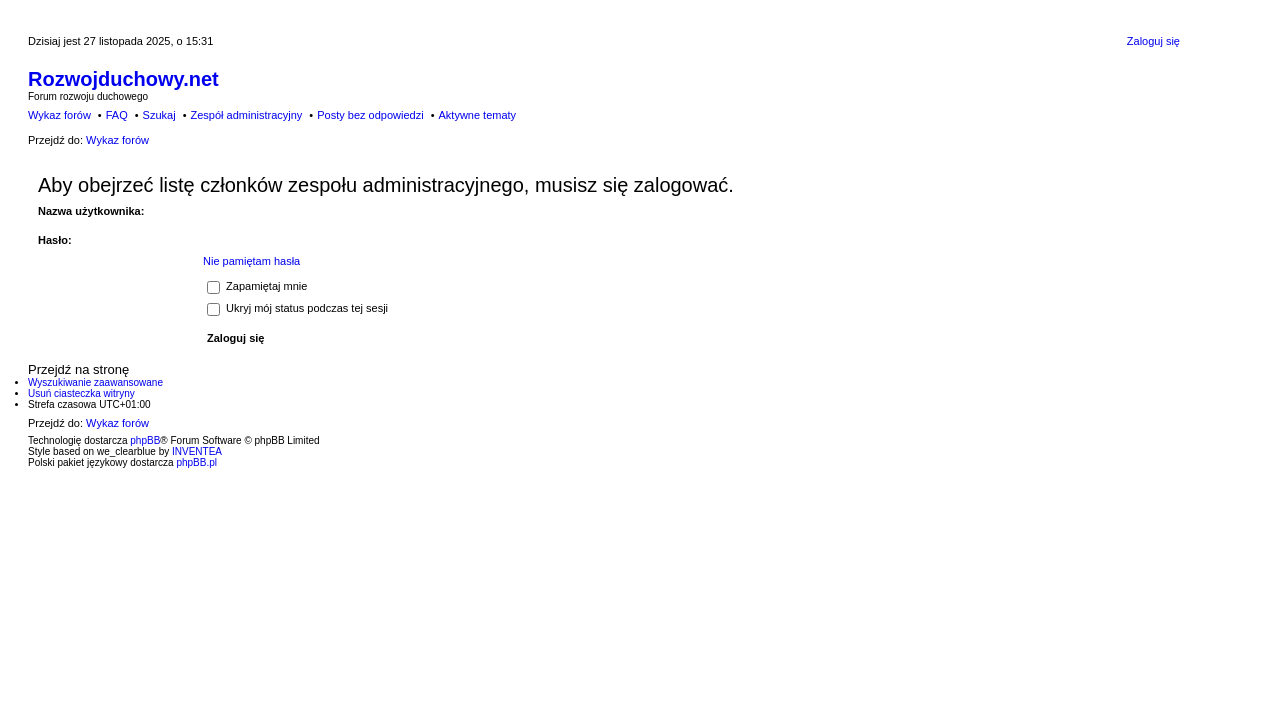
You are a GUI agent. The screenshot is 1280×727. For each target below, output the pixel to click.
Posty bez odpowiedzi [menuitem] (370, 115)
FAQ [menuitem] (117, 115)
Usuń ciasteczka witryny (81, 393)
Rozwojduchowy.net (123, 79)
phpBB (145, 440)
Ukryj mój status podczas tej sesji (297, 308)
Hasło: (55, 240)
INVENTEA (197, 451)
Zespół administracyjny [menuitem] (246, 115)
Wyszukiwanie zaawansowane (95, 382)
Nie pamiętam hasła (251, 261)
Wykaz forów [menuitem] (59, 115)
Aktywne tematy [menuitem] (477, 115)
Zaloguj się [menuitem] (1153, 41)
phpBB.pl (196, 462)
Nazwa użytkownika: (91, 211)
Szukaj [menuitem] (159, 115)
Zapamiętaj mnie (257, 286)
